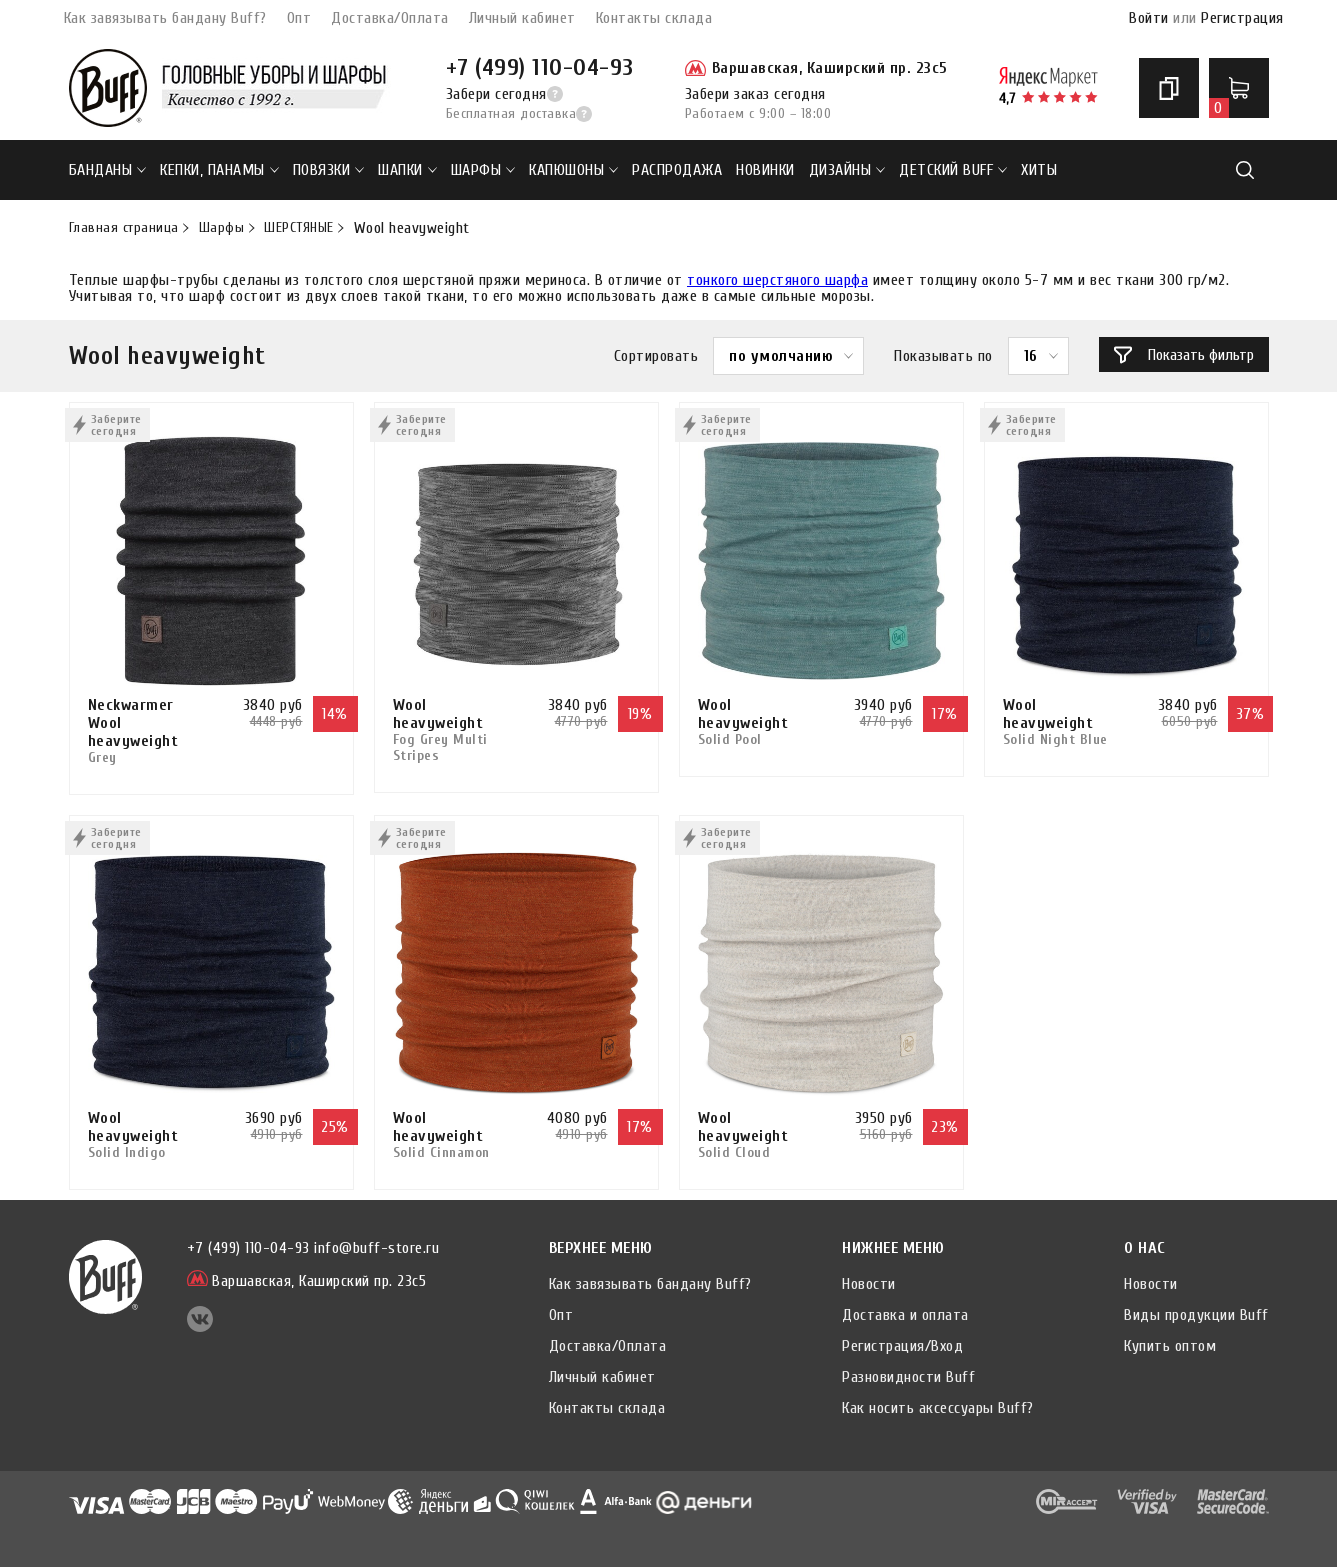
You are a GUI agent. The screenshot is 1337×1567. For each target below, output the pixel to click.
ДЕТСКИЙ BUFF (953, 170)
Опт (299, 18)
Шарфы (483, 170)
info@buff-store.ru (376, 1248)
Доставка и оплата (905, 1315)
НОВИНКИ (765, 170)
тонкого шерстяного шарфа (777, 280)
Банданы (108, 170)
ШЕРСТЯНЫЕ (299, 228)
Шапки (407, 170)
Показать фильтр (1184, 355)
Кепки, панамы (219, 170)
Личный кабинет (522, 18)
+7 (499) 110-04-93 (540, 67)
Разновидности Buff (908, 1377)
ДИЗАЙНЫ (847, 170)
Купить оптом (1170, 1346)
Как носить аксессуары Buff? (938, 1408)
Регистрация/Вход (902, 1346)
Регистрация (1242, 18)
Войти (1149, 18)
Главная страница (124, 228)
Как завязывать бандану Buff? (165, 18)
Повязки (329, 170)
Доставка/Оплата (390, 18)
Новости (869, 1284)
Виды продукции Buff (1196, 1315)
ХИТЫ (1039, 170)
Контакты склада (654, 18)
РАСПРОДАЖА (677, 170)
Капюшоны (573, 170)
